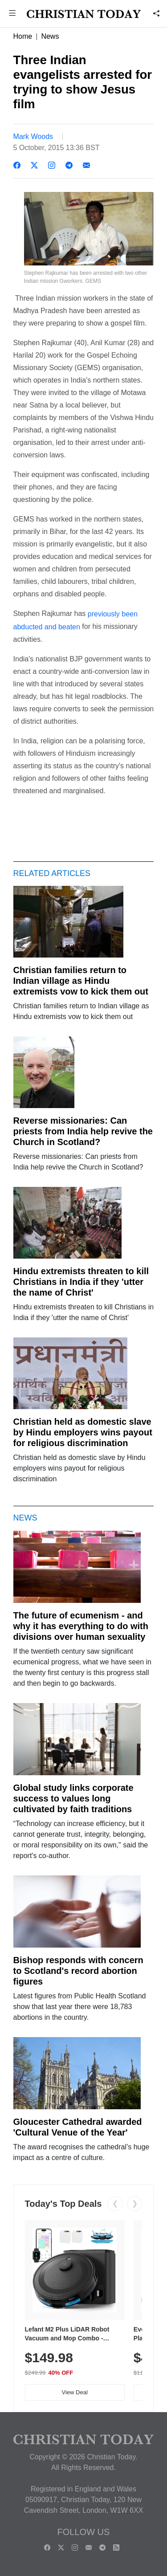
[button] (12, 14)
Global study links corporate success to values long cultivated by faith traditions (73, 1798)
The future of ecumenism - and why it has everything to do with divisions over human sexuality (80, 1626)
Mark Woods (33, 136)
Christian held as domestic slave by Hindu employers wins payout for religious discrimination (82, 1432)
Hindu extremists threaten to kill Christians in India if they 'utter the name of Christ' (81, 1281)
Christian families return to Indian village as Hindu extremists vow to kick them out (80, 980)
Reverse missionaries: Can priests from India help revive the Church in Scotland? (83, 1131)
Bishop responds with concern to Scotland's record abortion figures (78, 1970)
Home (23, 36)
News (50, 36)
